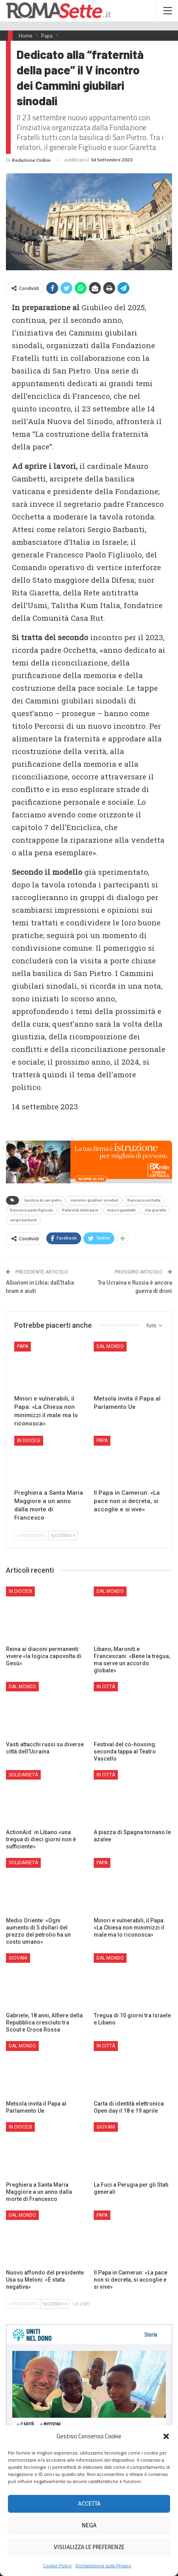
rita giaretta (155, 1210)
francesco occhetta (144, 1200)
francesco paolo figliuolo (31, 1210)
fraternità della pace (80, 1210)
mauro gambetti (121, 1210)
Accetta (89, 2503)
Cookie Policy (57, 2565)
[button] (166, 2436)
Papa (22, 1346)
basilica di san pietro (43, 1200)
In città (106, 1686)
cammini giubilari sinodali (94, 1200)
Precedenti (30, 1535)
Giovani (18, 1958)
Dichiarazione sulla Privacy (103, 2565)
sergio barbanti (23, 1220)
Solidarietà (23, 1775)
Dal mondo (110, 1346)
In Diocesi (28, 1440)
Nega (89, 2525)
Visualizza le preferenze (89, 2547)
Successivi (63, 1535)
